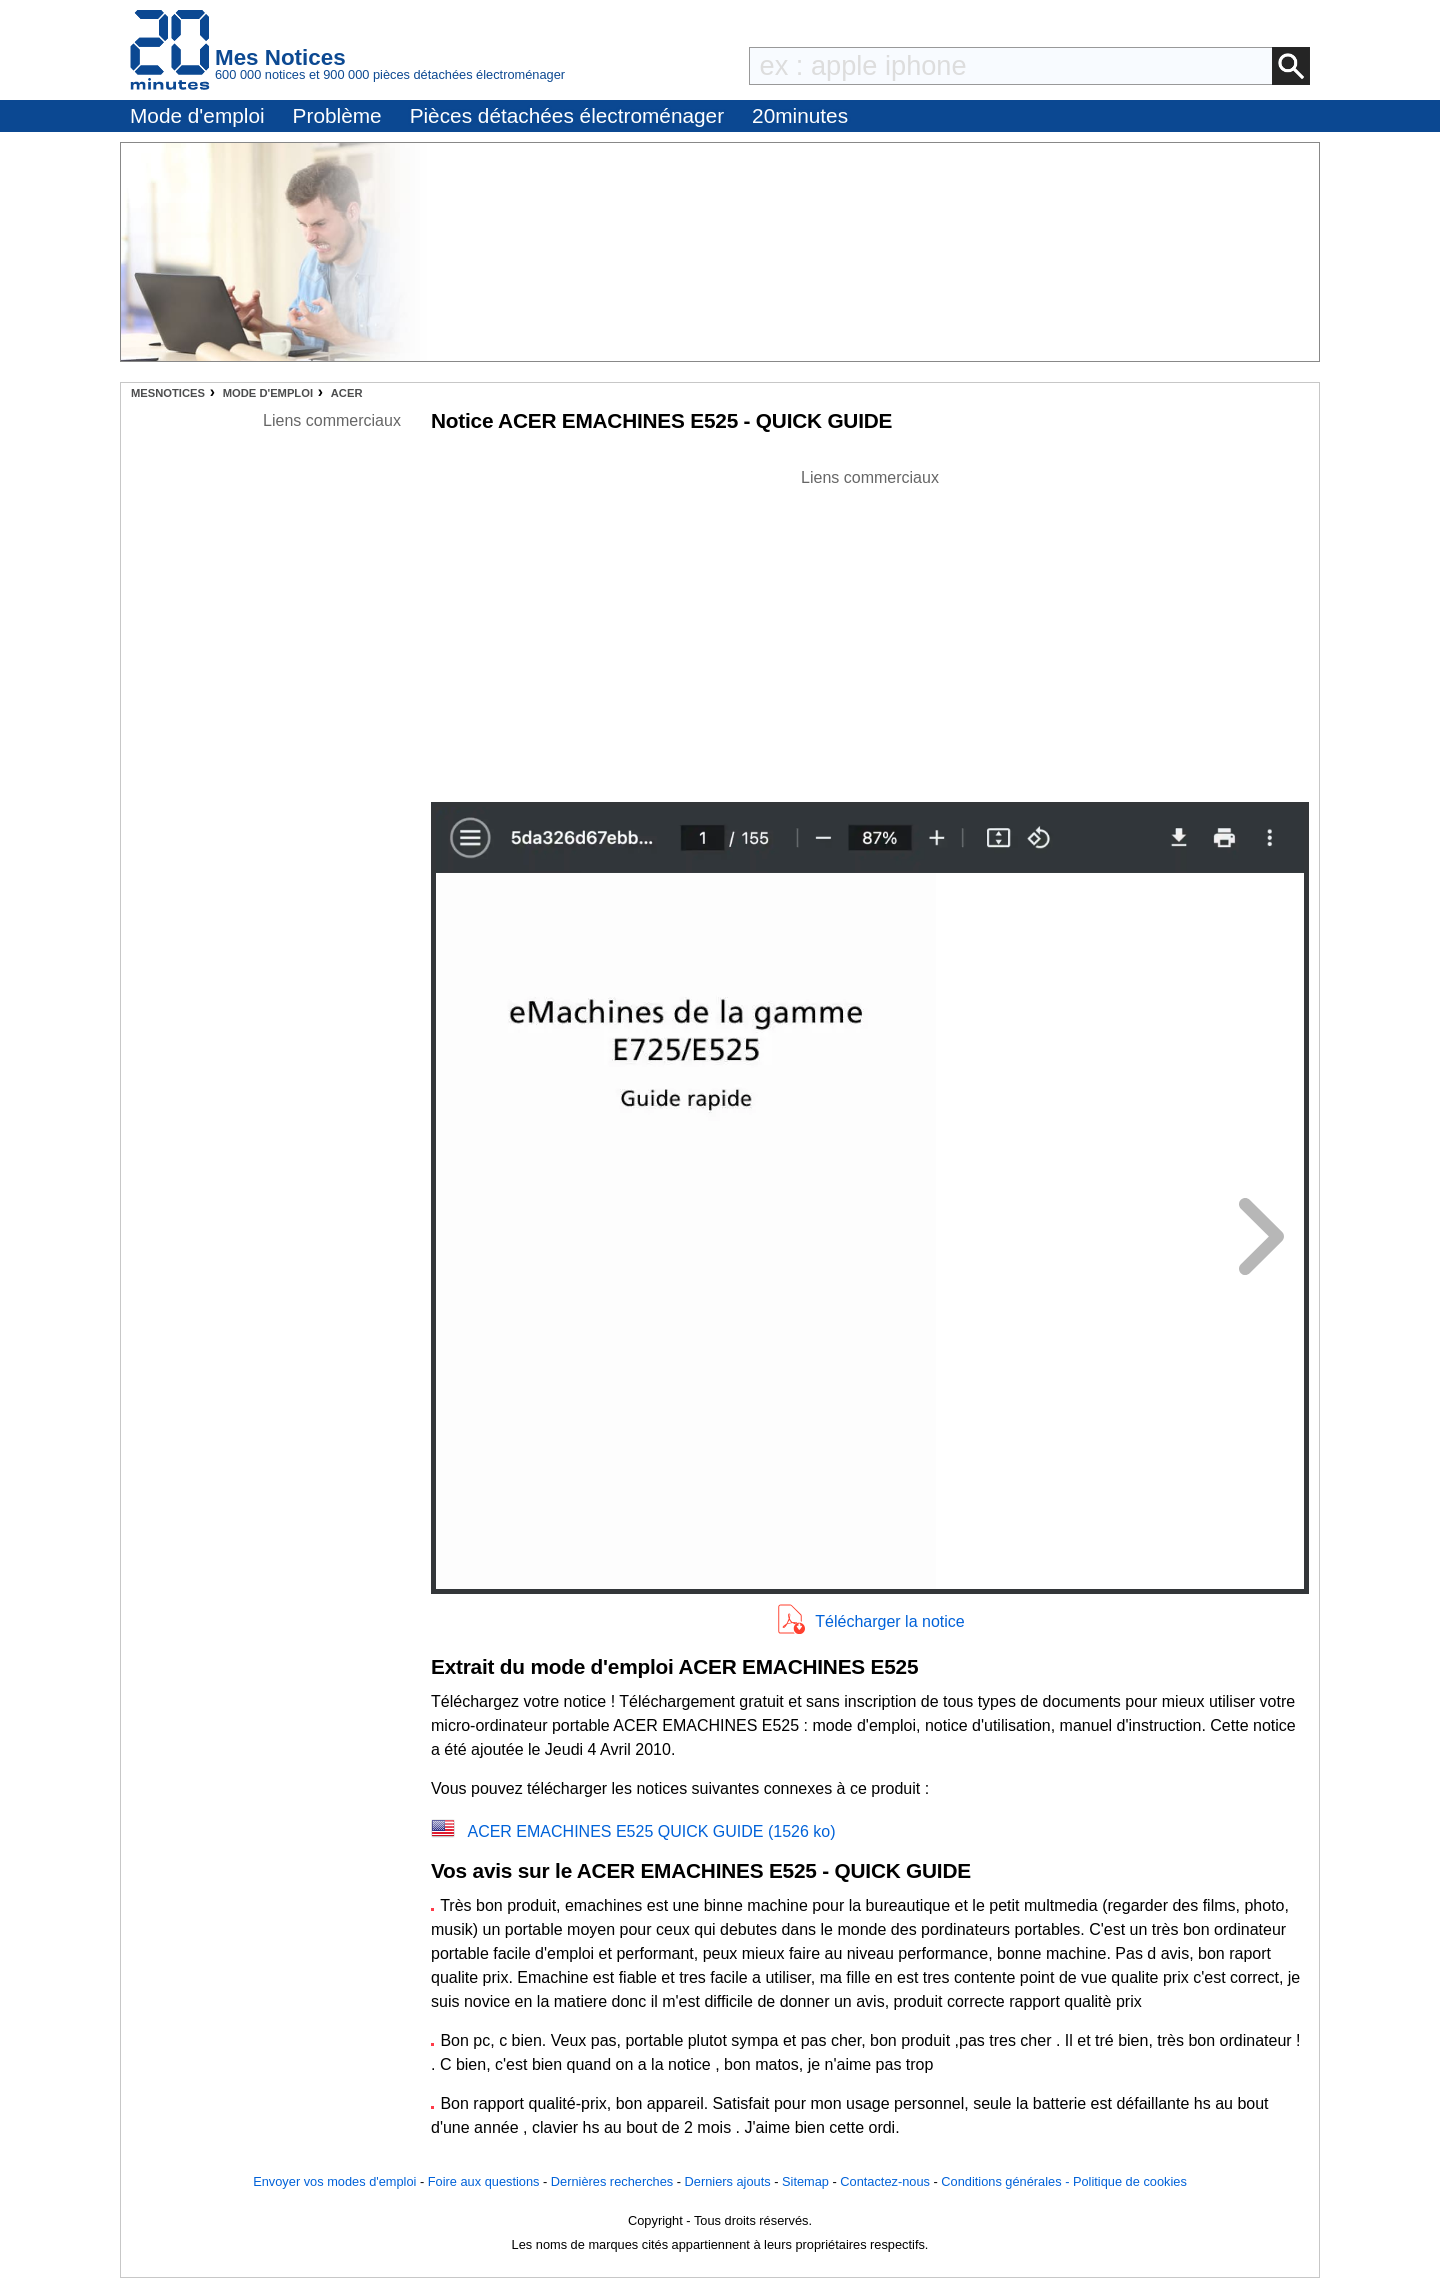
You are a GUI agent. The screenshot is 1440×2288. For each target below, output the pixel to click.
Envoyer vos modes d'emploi (334, 2181)
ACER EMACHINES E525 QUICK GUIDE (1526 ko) (651, 1831)
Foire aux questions (484, 2181)
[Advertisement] (870, 630)
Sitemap (805, 2181)
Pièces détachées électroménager (567, 115)
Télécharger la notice (889, 1621)
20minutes (800, 115)
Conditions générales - (1007, 2181)
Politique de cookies (1130, 2181)
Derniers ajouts (728, 2181)
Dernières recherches (612, 2181)
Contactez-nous (885, 2181)
